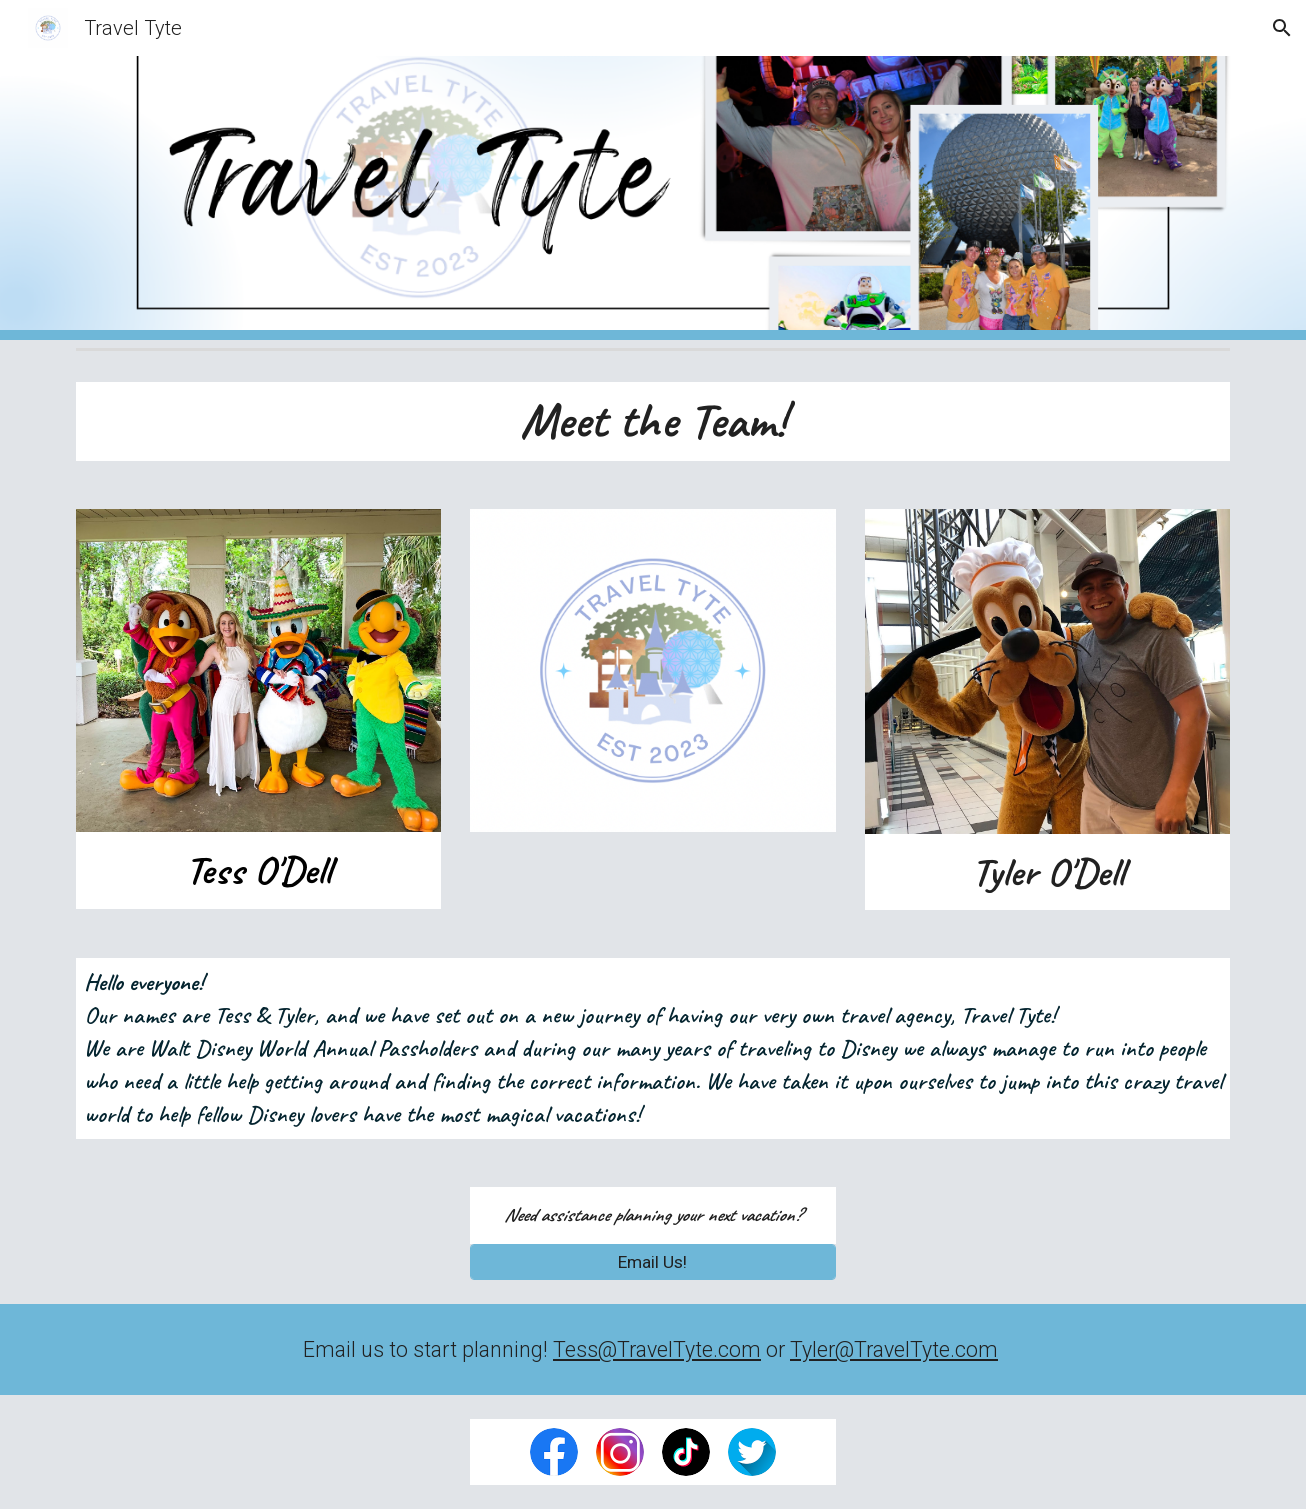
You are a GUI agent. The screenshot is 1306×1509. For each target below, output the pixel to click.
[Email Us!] (652, 1262)
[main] (653, 421)
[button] (1282, 28)
